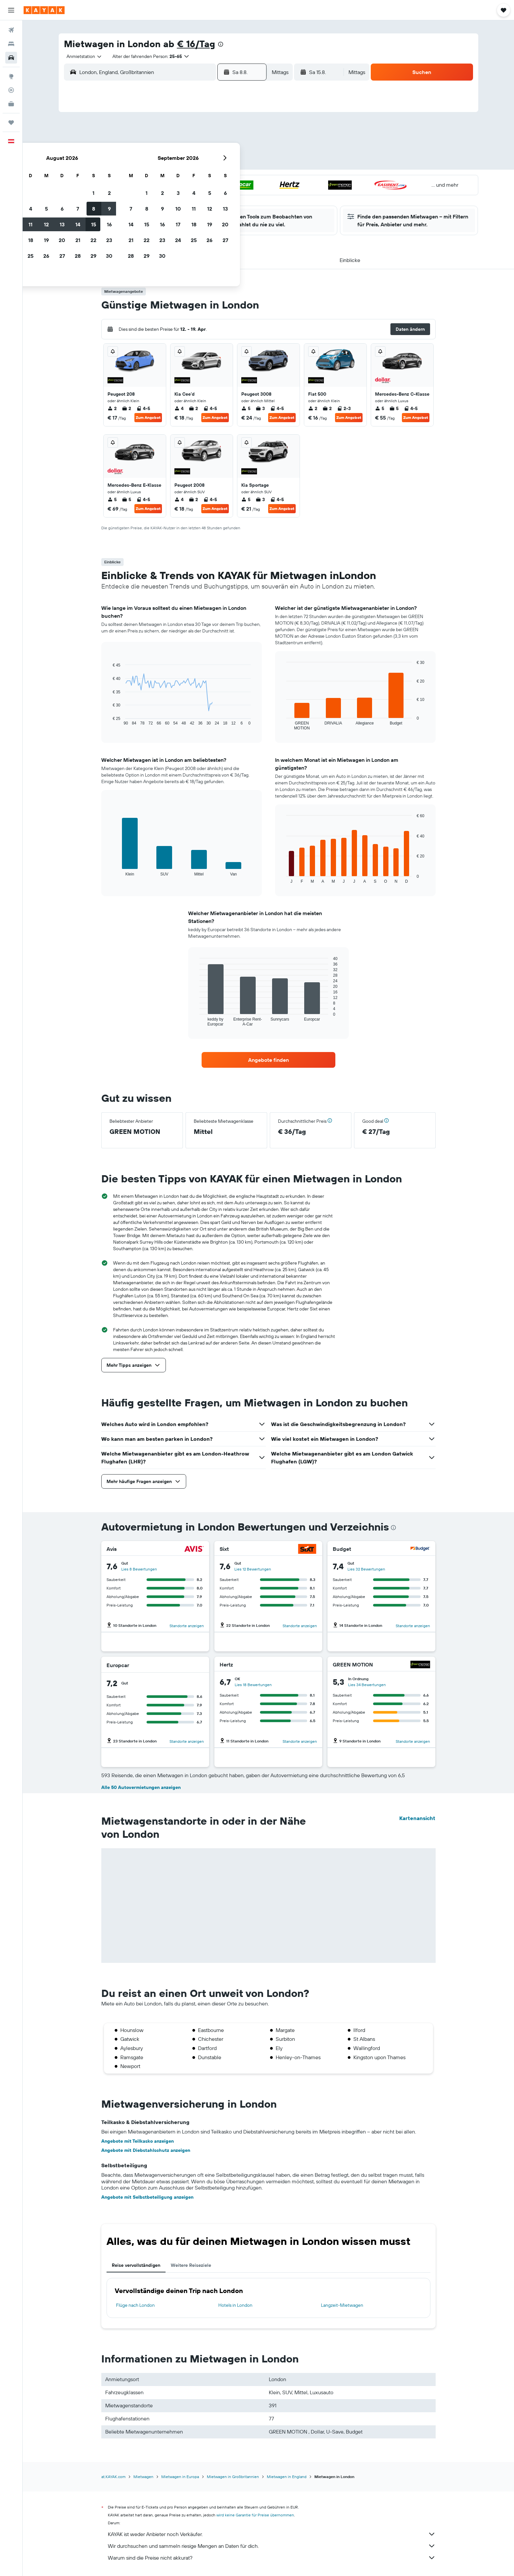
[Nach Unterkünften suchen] (11, 43)
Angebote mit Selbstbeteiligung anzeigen (147, 2197)
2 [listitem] (112, 408)
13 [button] (199, 164)
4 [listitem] (179, 408)
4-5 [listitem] (143, 408)
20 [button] (199, 180)
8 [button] (230, 149)
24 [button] (152, 196)
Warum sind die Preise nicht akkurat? (272, 2558)
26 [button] (183, 196)
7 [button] (214, 149)
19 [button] (183, 180)
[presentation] (221, 44)
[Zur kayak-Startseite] (44, 10)
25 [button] (167, 196)
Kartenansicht (417, 1818)
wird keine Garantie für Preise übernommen (255, 2514)
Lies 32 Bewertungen (366, 1569)
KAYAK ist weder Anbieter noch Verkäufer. (272, 2534)
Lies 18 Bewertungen (253, 1684)
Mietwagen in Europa (180, 2476)
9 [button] (246, 149)
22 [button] (230, 180)
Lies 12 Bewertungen (252, 1569)
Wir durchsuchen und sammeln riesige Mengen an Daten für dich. (272, 2546)
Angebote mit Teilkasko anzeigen (137, 2141)
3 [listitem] (260, 408)
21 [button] (214, 180)
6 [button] (199, 149)
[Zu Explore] (11, 76)
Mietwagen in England (286, 2476)
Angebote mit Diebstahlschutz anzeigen (145, 2150)
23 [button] (246, 180)
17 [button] (151, 180)
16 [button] (246, 164)
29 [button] (230, 196)
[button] (11, 10)
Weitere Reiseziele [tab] (191, 2265)
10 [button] (152, 164)
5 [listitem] (245, 408)
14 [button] (214, 164)
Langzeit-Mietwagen (342, 2305)
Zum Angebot (148, 417)
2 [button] (246, 133)
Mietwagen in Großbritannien (233, 2476)
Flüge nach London (135, 2305)
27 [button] (199, 196)
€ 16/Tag (196, 43)
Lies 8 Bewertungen (139, 1569)
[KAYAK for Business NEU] (11, 103)
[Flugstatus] (11, 90)
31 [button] (151, 212)
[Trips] (11, 122)
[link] (268, 1060)
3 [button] (151, 149)
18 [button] (167, 180)
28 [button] (215, 196)
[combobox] (82, 56)
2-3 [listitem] (344, 408)
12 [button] (183, 164)
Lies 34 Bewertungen (367, 1684)
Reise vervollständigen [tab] (136, 2265)
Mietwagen (143, 2476)
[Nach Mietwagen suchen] (11, 57)
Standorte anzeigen (186, 1625)
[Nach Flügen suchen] (11, 30)
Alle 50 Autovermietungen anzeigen (141, 1787)
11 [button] (167, 164)
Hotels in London (235, 2305)
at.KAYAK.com (113, 2476)
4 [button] (167, 149)
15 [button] (230, 164)
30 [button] (246, 196)
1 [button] (230, 133)
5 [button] (183, 149)
